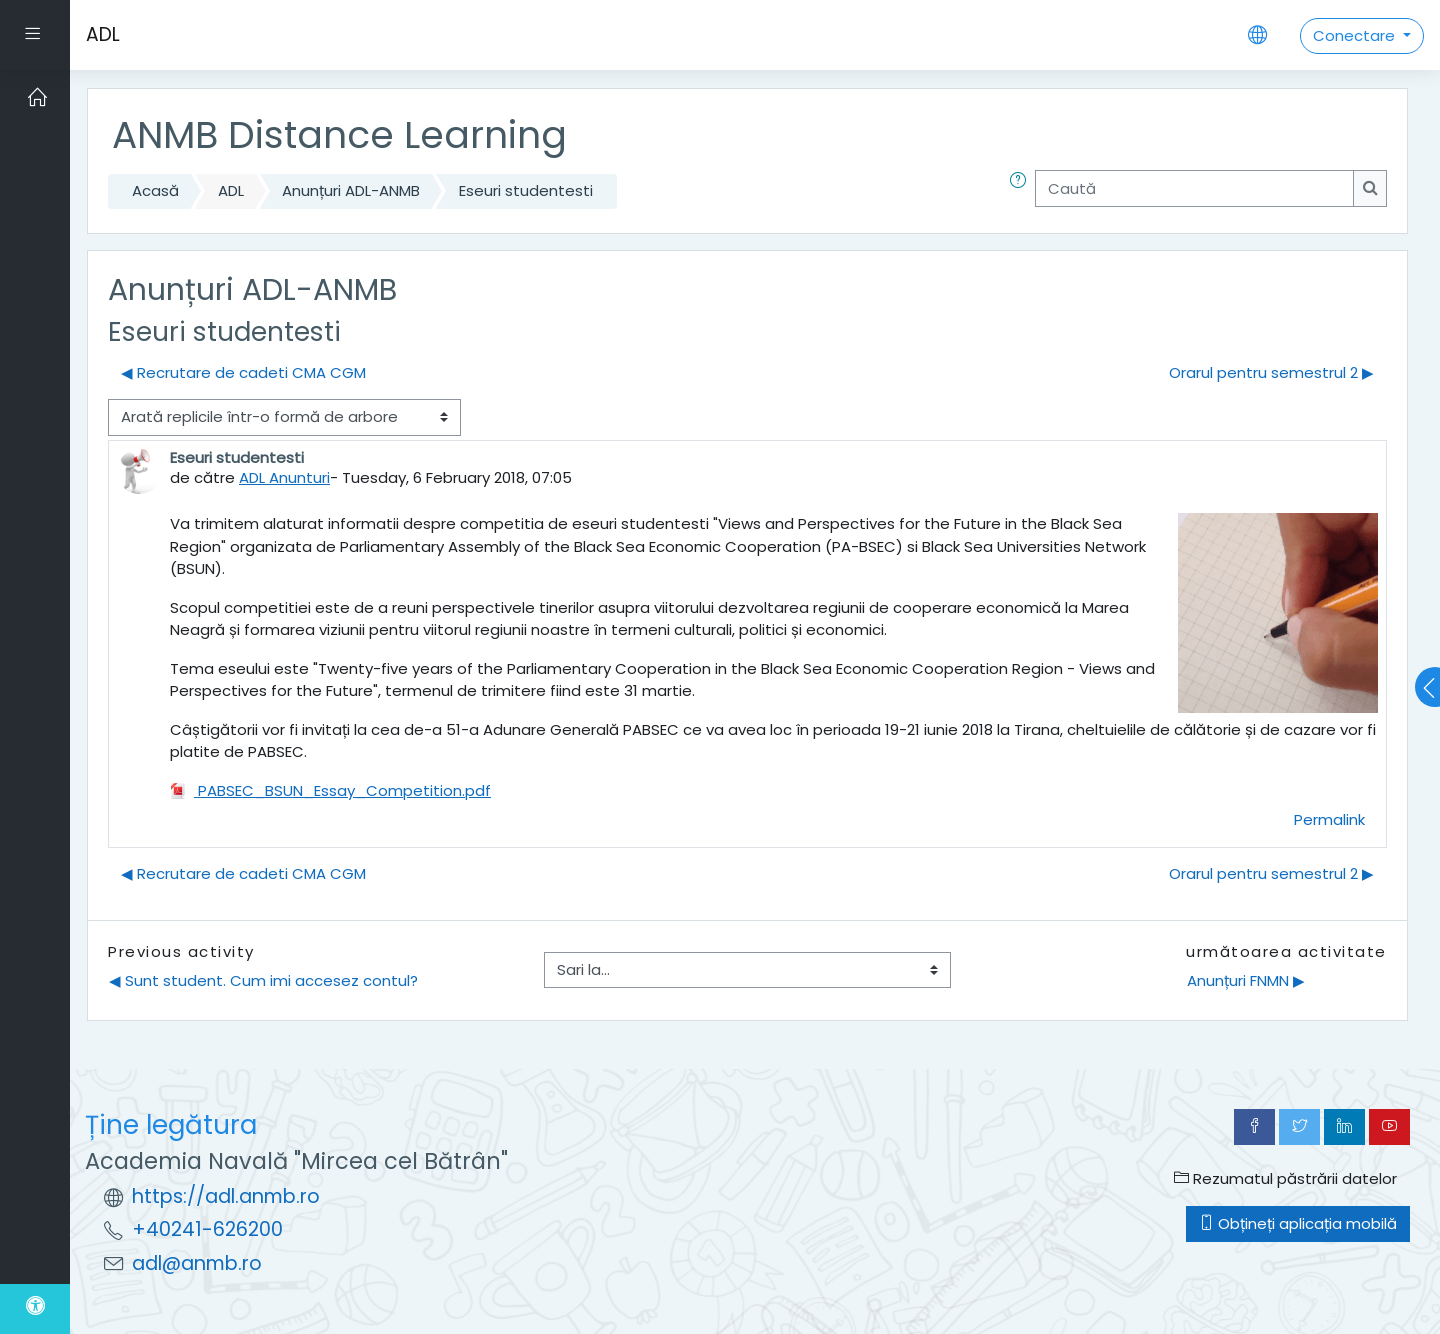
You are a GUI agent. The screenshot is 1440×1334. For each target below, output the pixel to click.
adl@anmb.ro (197, 1263)
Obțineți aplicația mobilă (1298, 1223)
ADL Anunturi (284, 477)
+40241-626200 (207, 1229)
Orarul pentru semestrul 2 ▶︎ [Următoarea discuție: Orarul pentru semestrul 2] (1271, 372)
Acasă (155, 190)
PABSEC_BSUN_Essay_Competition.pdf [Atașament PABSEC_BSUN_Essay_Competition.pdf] (330, 790)
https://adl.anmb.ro (226, 1196)
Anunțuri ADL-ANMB (351, 190)
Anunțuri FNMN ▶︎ (1246, 980)
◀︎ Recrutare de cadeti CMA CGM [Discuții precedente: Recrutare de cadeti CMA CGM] (243, 372)
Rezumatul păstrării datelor (1285, 1178)
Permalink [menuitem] (1329, 819)
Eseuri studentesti (526, 190)
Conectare (1356, 35)
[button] (1022, 191)
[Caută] (1194, 188)
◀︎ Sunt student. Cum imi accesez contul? (263, 980)
